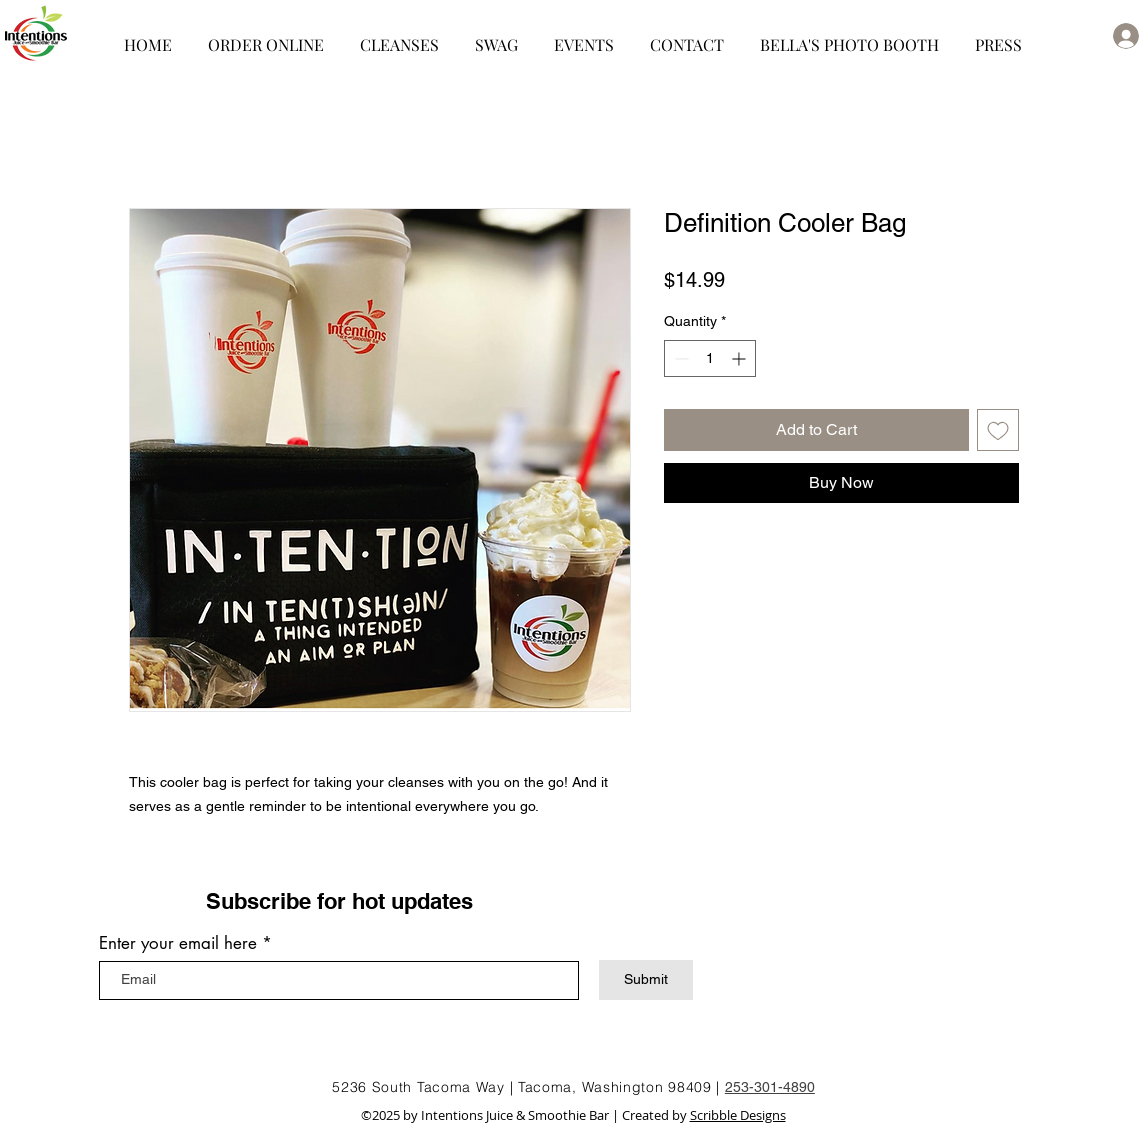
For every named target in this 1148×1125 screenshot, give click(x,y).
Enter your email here (178, 943)
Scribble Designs (738, 1115)
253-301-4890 (770, 1087)
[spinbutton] (710, 358)
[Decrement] (679, 358)
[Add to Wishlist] (998, 430)
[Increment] (740, 358)
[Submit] (646, 980)
